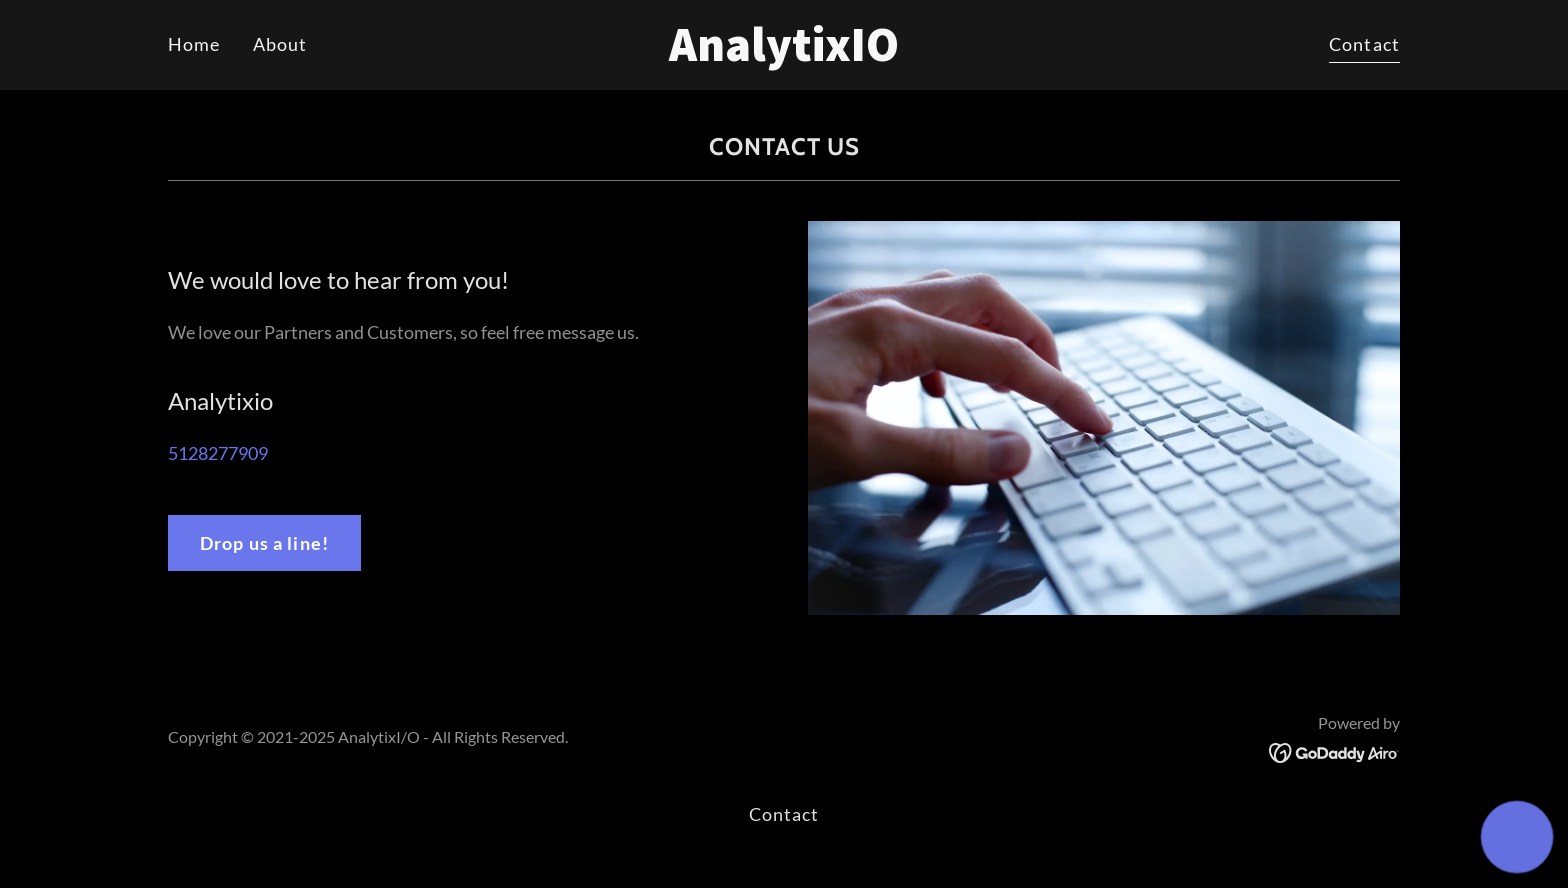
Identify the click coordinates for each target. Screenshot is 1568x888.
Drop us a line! (264, 543)
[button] (1516, 836)
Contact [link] (1364, 44)
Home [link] (194, 44)
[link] (784, 54)
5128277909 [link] (218, 453)
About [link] (280, 44)
